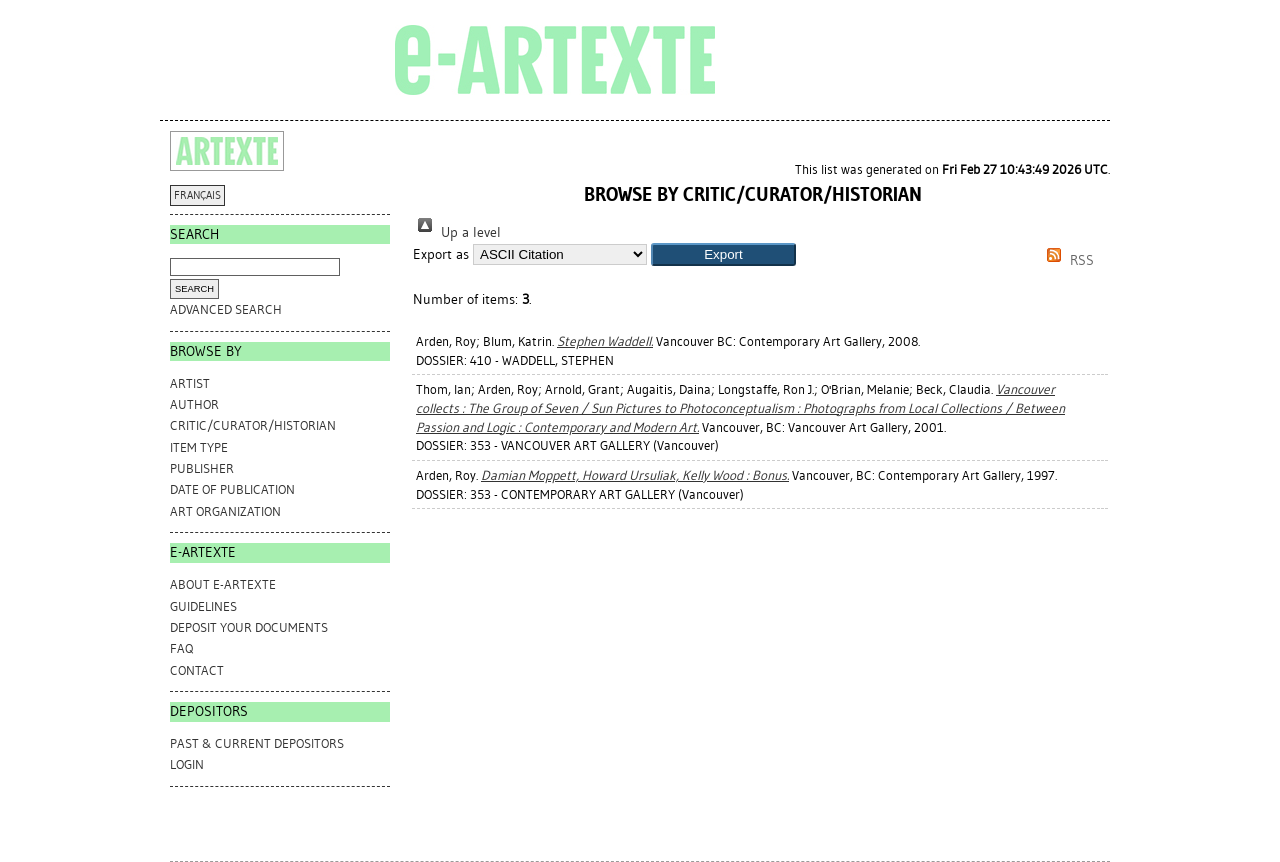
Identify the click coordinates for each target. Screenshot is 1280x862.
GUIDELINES (203, 606)
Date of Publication (232, 489)
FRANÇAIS (197, 195)
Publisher (202, 468)
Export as (441, 254)
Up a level (457, 232)
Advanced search (226, 309)
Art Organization (225, 511)
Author (194, 404)
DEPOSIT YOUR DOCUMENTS (249, 627)
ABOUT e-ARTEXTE (223, 584)
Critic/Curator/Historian (253, 425)
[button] (723, 254)
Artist (190, 383)
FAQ (181, 648)
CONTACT (197, 670)
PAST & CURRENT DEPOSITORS (257, 743)
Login (187, 764)
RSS (1067, 260)
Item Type (199, 447)
